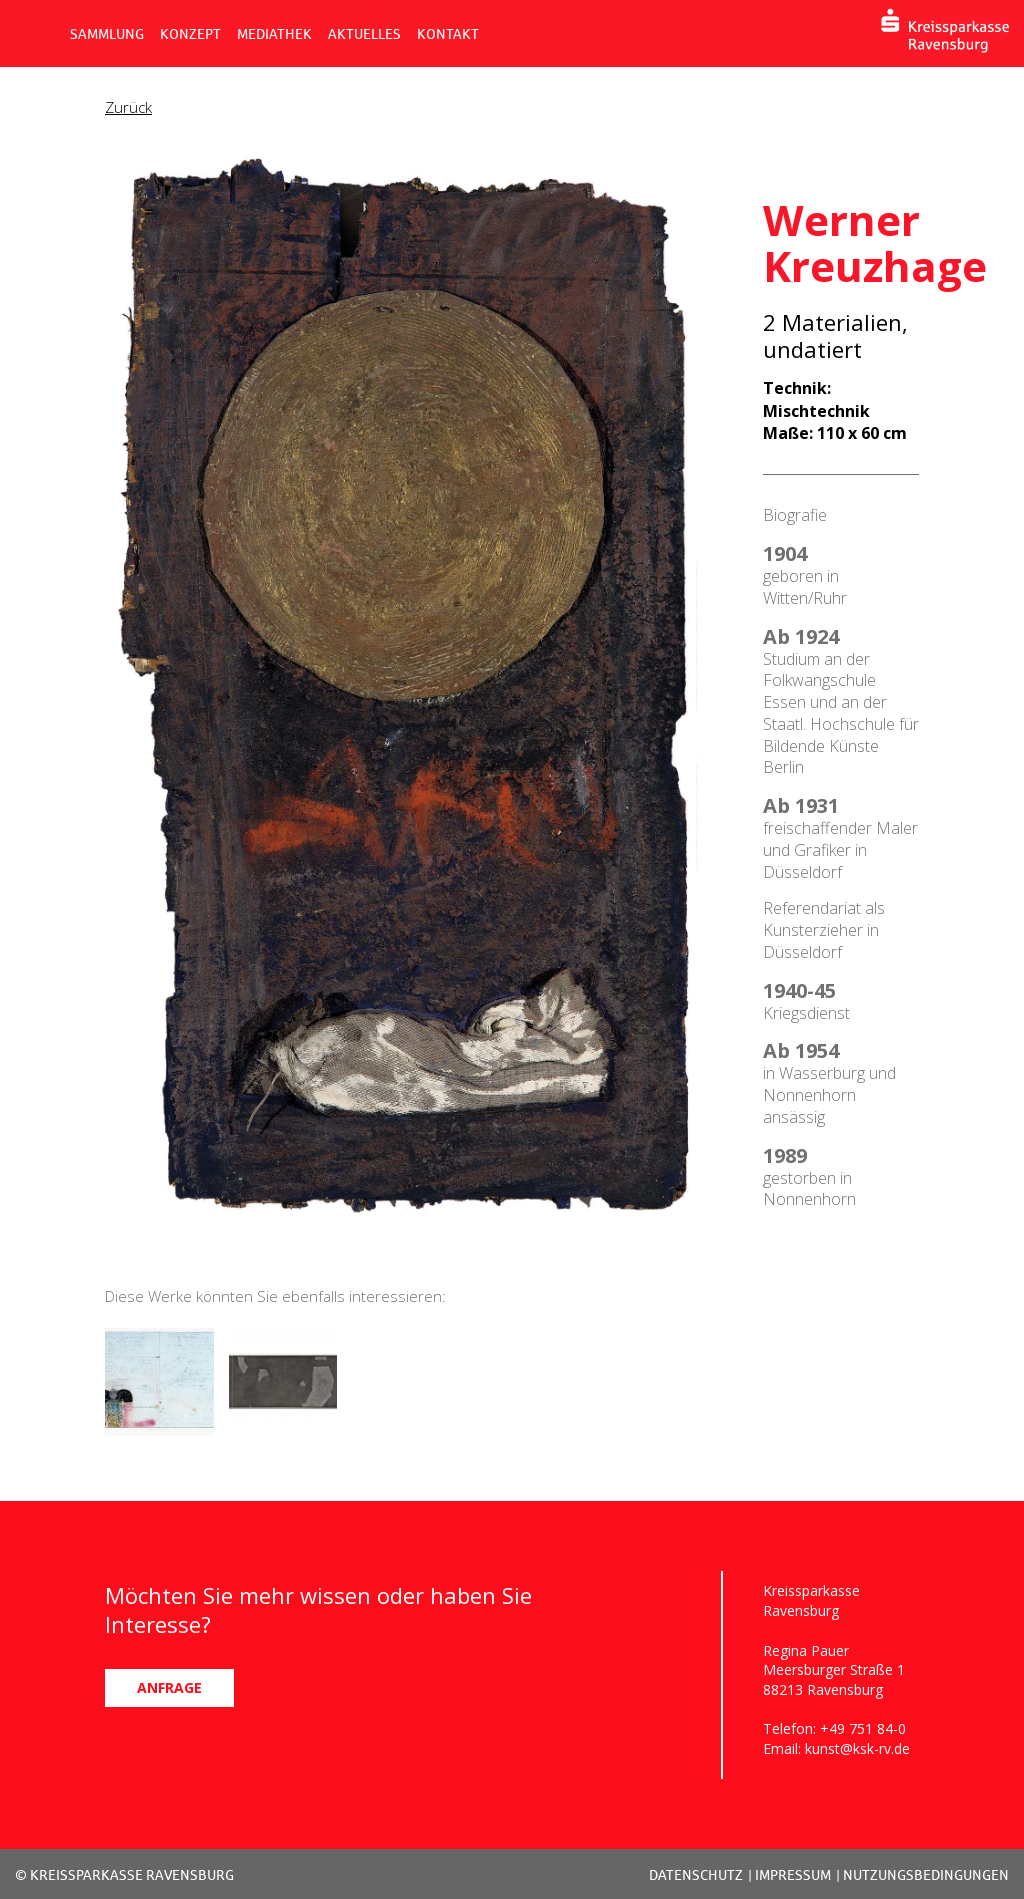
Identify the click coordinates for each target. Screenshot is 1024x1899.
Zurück (128, 107)
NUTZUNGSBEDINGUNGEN (926, 1875)
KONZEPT (190, 34)
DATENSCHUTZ (696, 1875)
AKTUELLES (364, 34)
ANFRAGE (169, 1687)
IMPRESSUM (793, 1875)
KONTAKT (448, 34)
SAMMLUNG (107, 34)
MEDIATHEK (274, 34)
